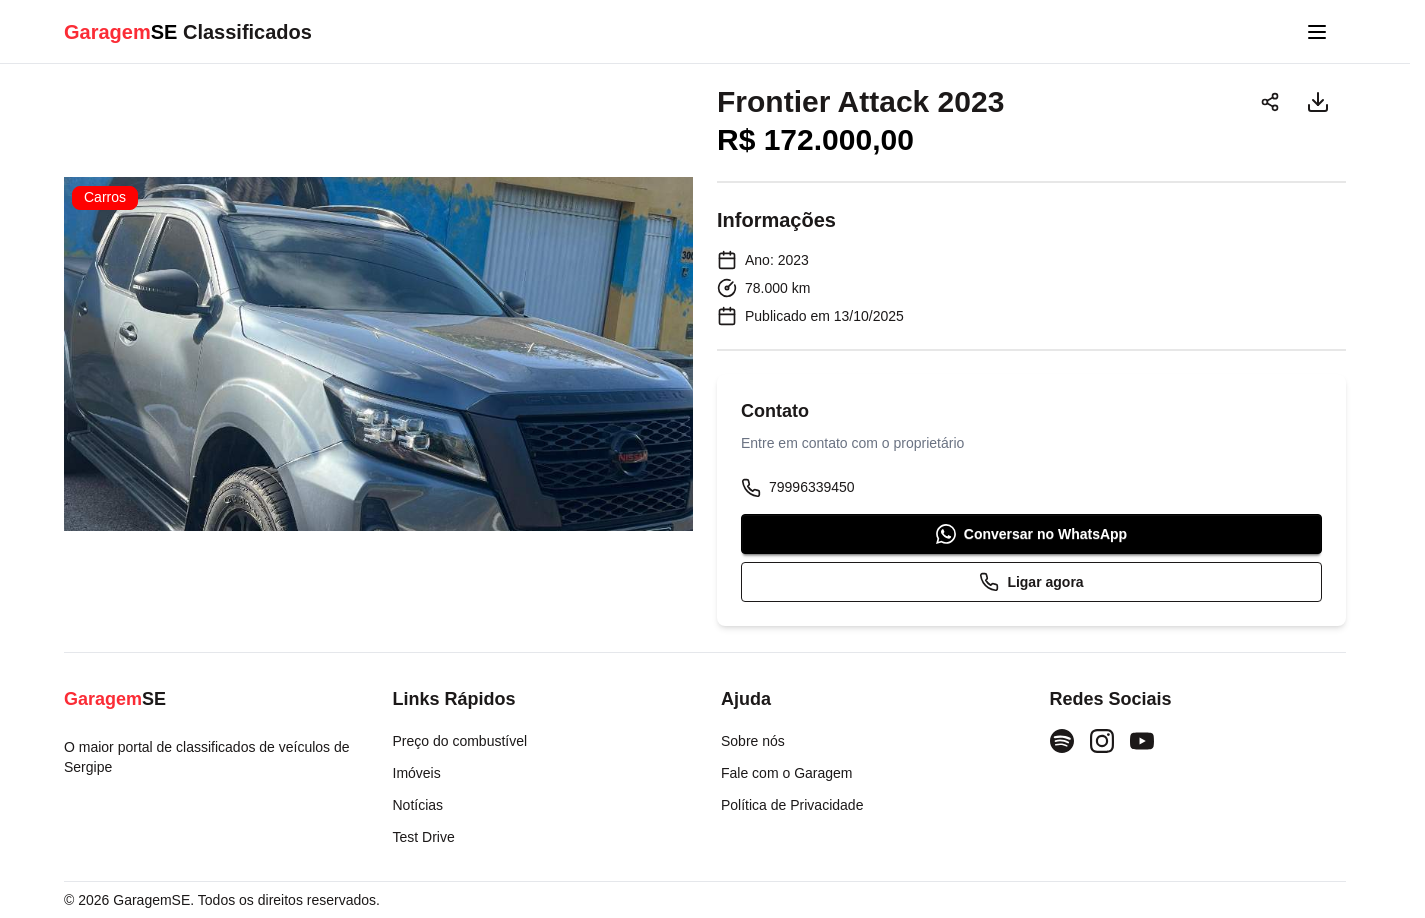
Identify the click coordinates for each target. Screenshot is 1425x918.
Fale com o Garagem (787, 773)
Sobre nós (753, 741)
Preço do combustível (460, 741)
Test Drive (424, 837)
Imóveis (417, 773)
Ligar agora (1031, 582)
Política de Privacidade (792, 805)
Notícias (418, 805)
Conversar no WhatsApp (1031, 534)
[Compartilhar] (1270, 102)
